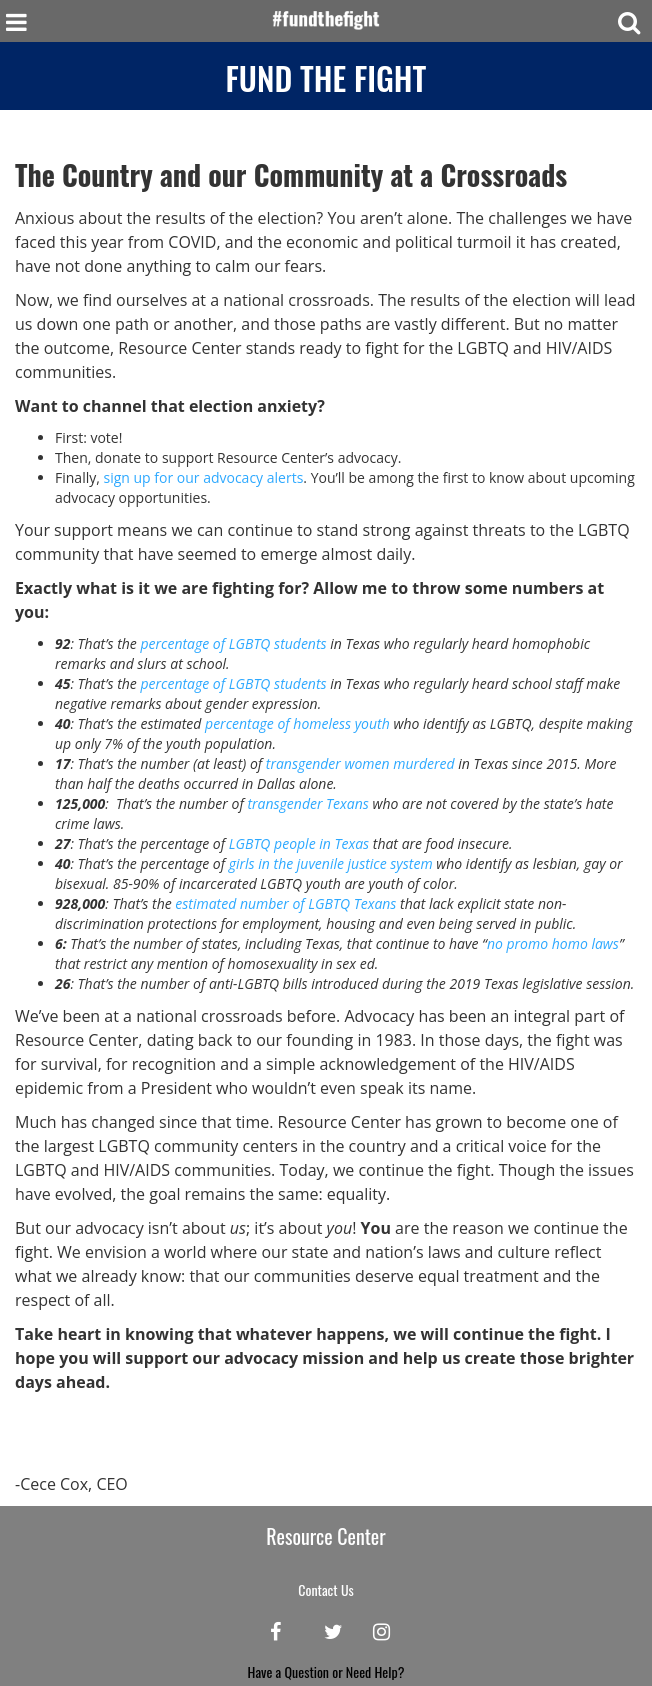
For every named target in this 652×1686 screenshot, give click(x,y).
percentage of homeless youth (297, 723)
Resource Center (325, 1536)
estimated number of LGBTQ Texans (285, 903)
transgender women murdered (360, 763)
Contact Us (325, 1589)
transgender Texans (307, 803)
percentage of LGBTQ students (233, 643)
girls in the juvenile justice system (331, 863)
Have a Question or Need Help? (326, 1671)
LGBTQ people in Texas (299, 843)
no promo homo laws (553, 943)
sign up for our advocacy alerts (203, 477)
